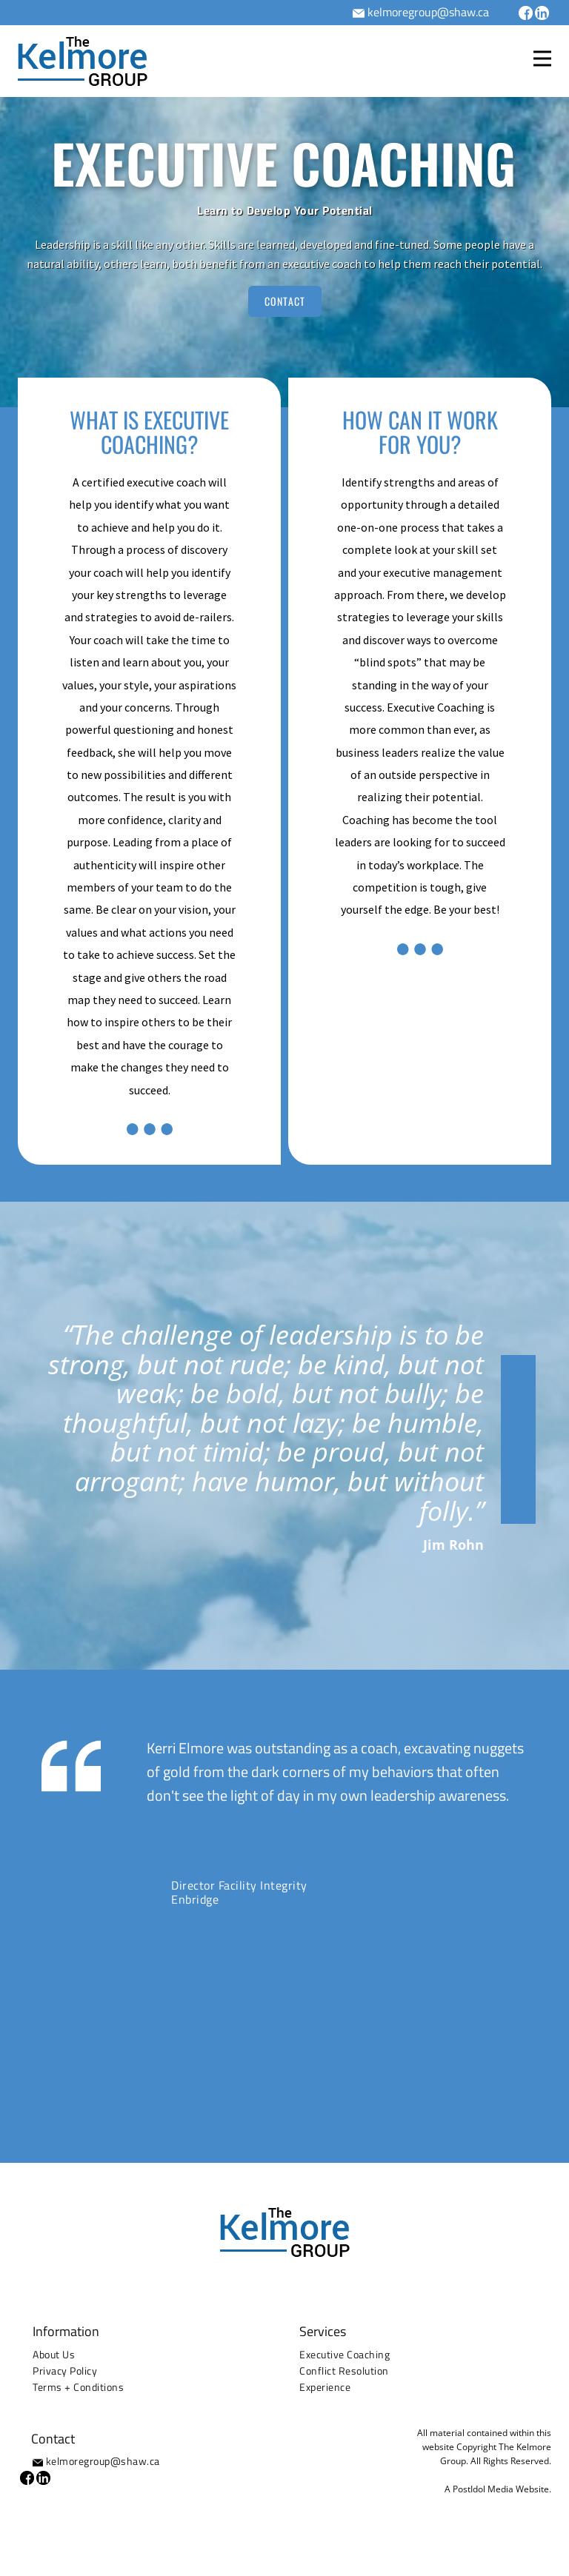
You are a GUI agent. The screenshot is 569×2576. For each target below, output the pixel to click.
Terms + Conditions (78, 2387)
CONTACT (284, 301)
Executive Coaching (344, 2354)
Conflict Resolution (344, 2370)
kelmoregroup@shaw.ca (428, 12)
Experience (324, 2387)
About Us (54, 2354)
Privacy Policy (65, 2370)
